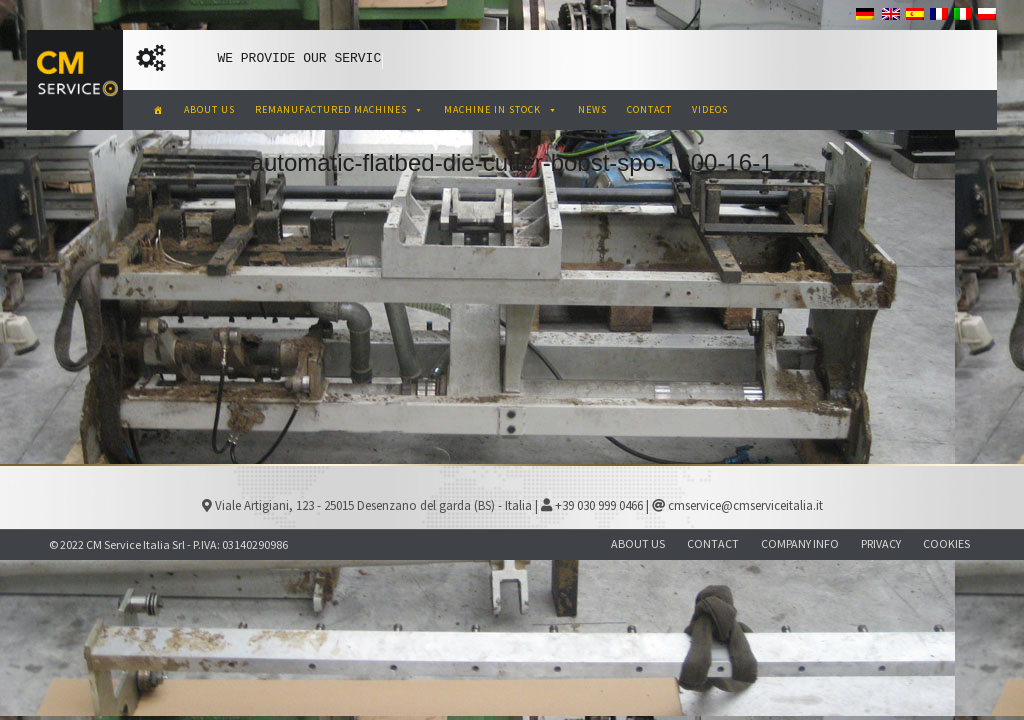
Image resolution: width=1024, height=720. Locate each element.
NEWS (592, 109)
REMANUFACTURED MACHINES (339, 109)
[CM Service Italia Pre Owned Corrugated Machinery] (158, 110)
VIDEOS (710, 109)
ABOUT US (209, 109)
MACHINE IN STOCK (501, 109)
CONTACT (649, 109)
